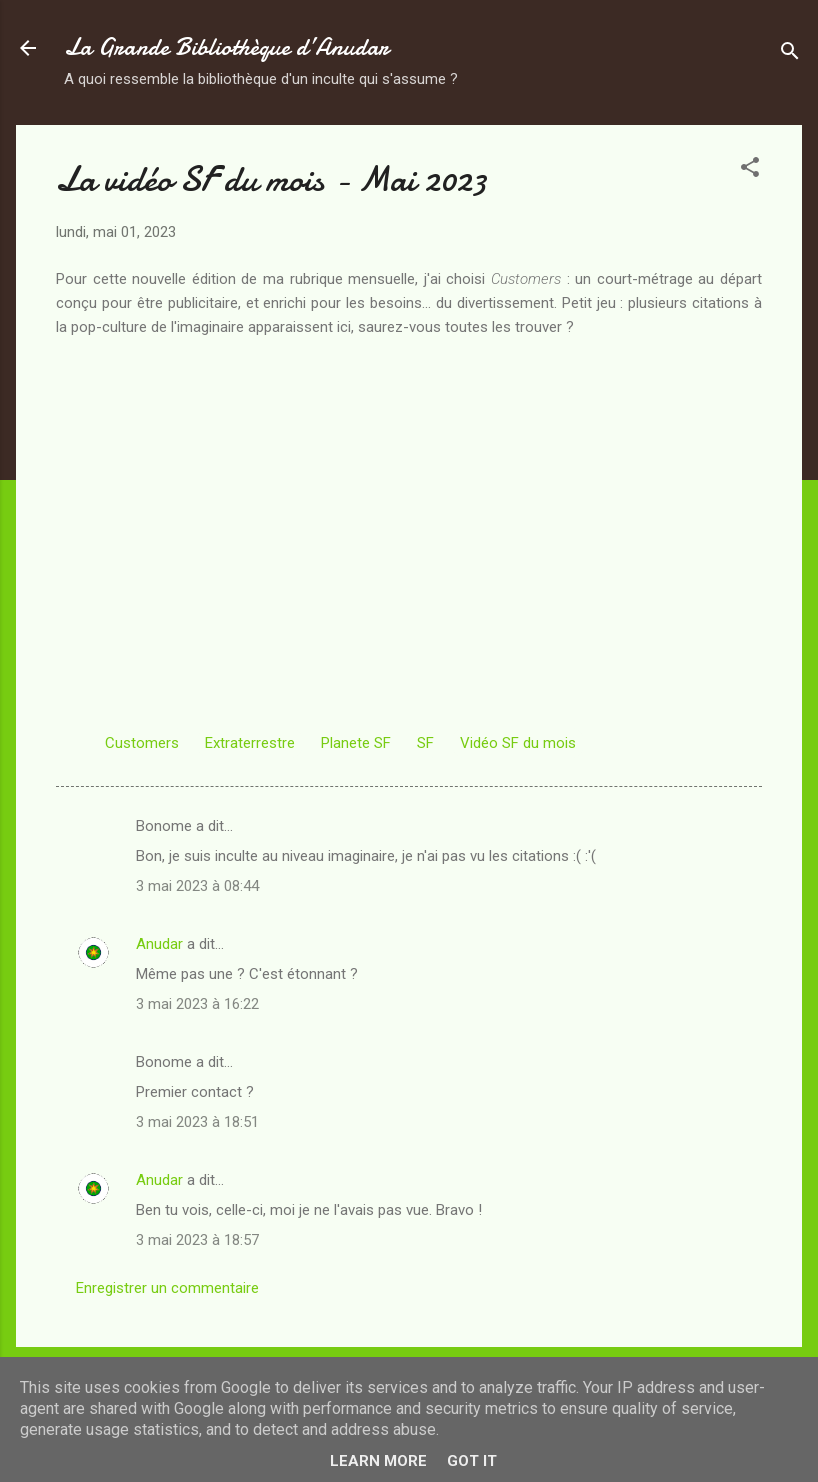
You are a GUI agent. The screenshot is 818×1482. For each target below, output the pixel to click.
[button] (750, 170)
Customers (142, 743)
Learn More (378, 1461)
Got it (472, 1461)
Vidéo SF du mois (518, 743)
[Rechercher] (790, 54)
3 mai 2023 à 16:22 (197, 1004)
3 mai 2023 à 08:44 (197, 886)
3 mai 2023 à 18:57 (197, 1240)
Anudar (159, 944)
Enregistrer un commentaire (167, 1288)
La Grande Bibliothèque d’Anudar (226, 47)
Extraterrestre (250, 743)
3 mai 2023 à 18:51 (197, 1122)
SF (425, 743)
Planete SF (356, 743)
